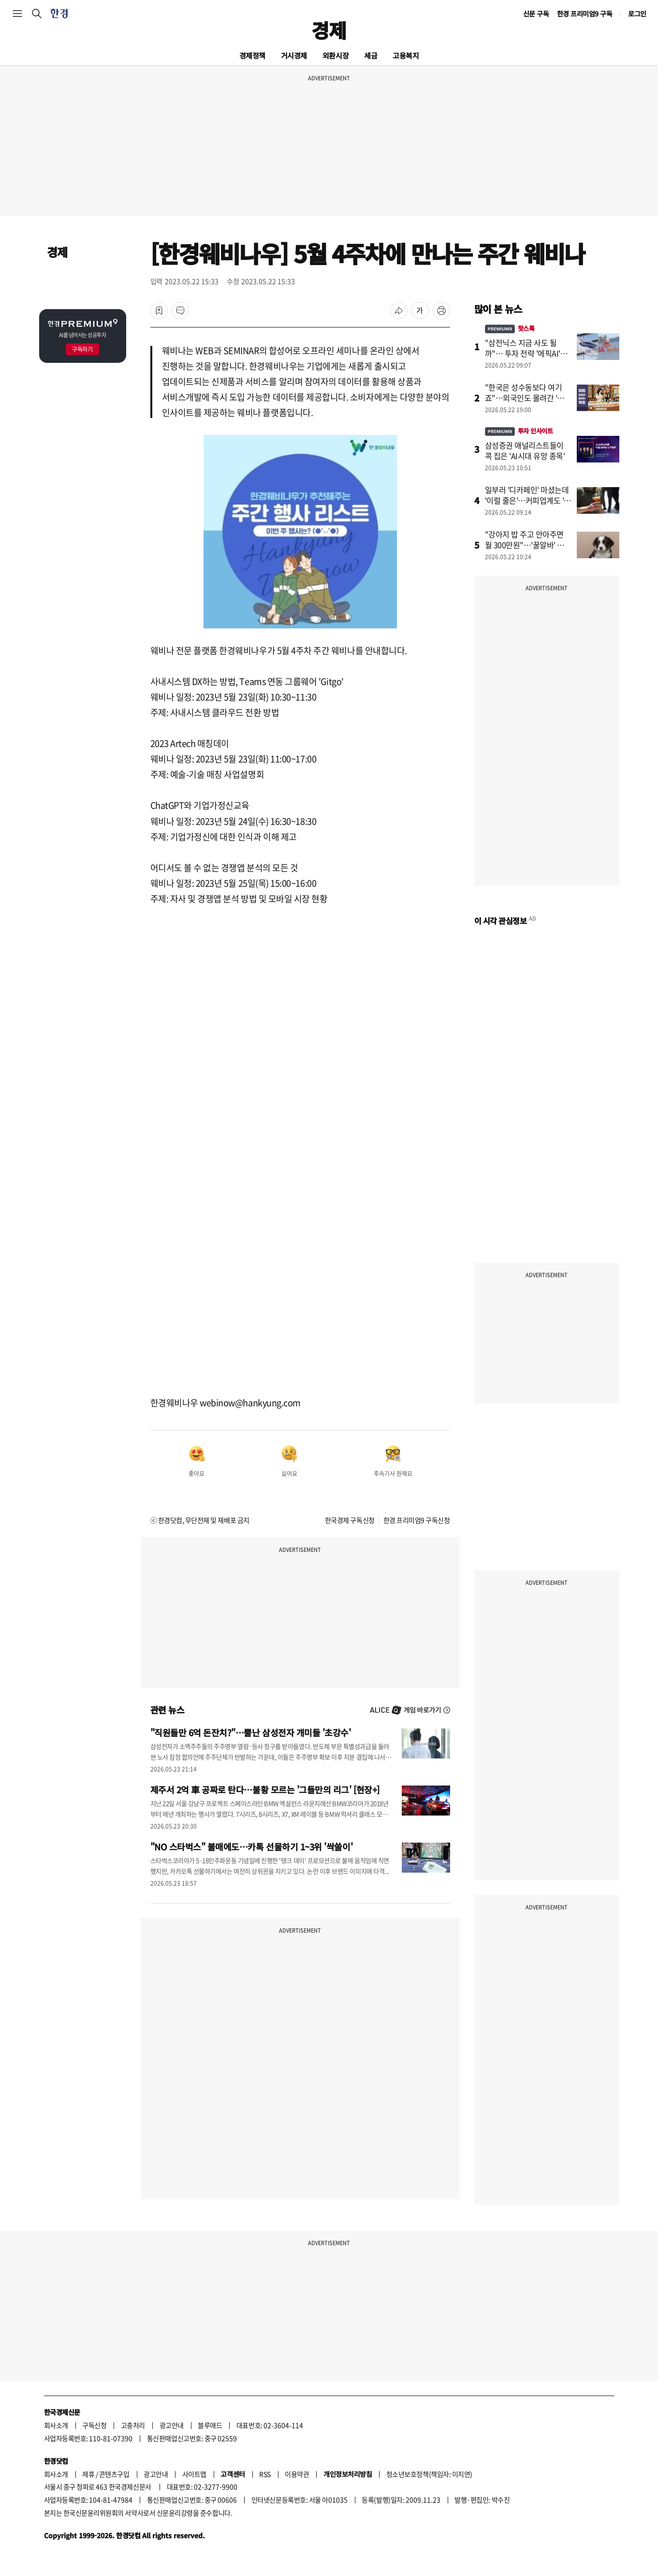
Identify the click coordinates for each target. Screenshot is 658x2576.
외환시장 (335, 55)
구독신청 (94, 2425)
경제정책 (252, 55)
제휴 (88, 2474)
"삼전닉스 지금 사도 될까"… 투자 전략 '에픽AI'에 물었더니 (526, 353)
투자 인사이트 (519, 430)
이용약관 (297, 2474)
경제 (329, 30)
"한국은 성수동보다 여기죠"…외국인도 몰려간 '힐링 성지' (528, 397)
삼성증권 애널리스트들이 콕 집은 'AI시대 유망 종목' (525, 450)
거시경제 (294, 55)
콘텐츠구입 (114, 2474)
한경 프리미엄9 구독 (585, 13)
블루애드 (210, 2425)
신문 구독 (536, 13)
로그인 (637, 13)
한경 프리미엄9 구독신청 (416, 1520)
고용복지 (406, 55)
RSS (265, 2474)
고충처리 (133, 2425)
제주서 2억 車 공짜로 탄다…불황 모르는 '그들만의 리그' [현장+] (265, 1789)
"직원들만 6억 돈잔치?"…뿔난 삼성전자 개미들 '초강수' (250, 1732)
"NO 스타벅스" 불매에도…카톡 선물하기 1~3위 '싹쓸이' (251, 1846)
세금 (370, 55)
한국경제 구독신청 (350, 1520)
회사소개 (56, 2425)
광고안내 (172, 2425)
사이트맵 (194, 2474)
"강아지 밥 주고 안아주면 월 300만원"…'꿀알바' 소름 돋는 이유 (528, 544)
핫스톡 (510, 328)
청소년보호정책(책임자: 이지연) (429, 2474)
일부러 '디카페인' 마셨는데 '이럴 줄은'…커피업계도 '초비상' (528, 500)
